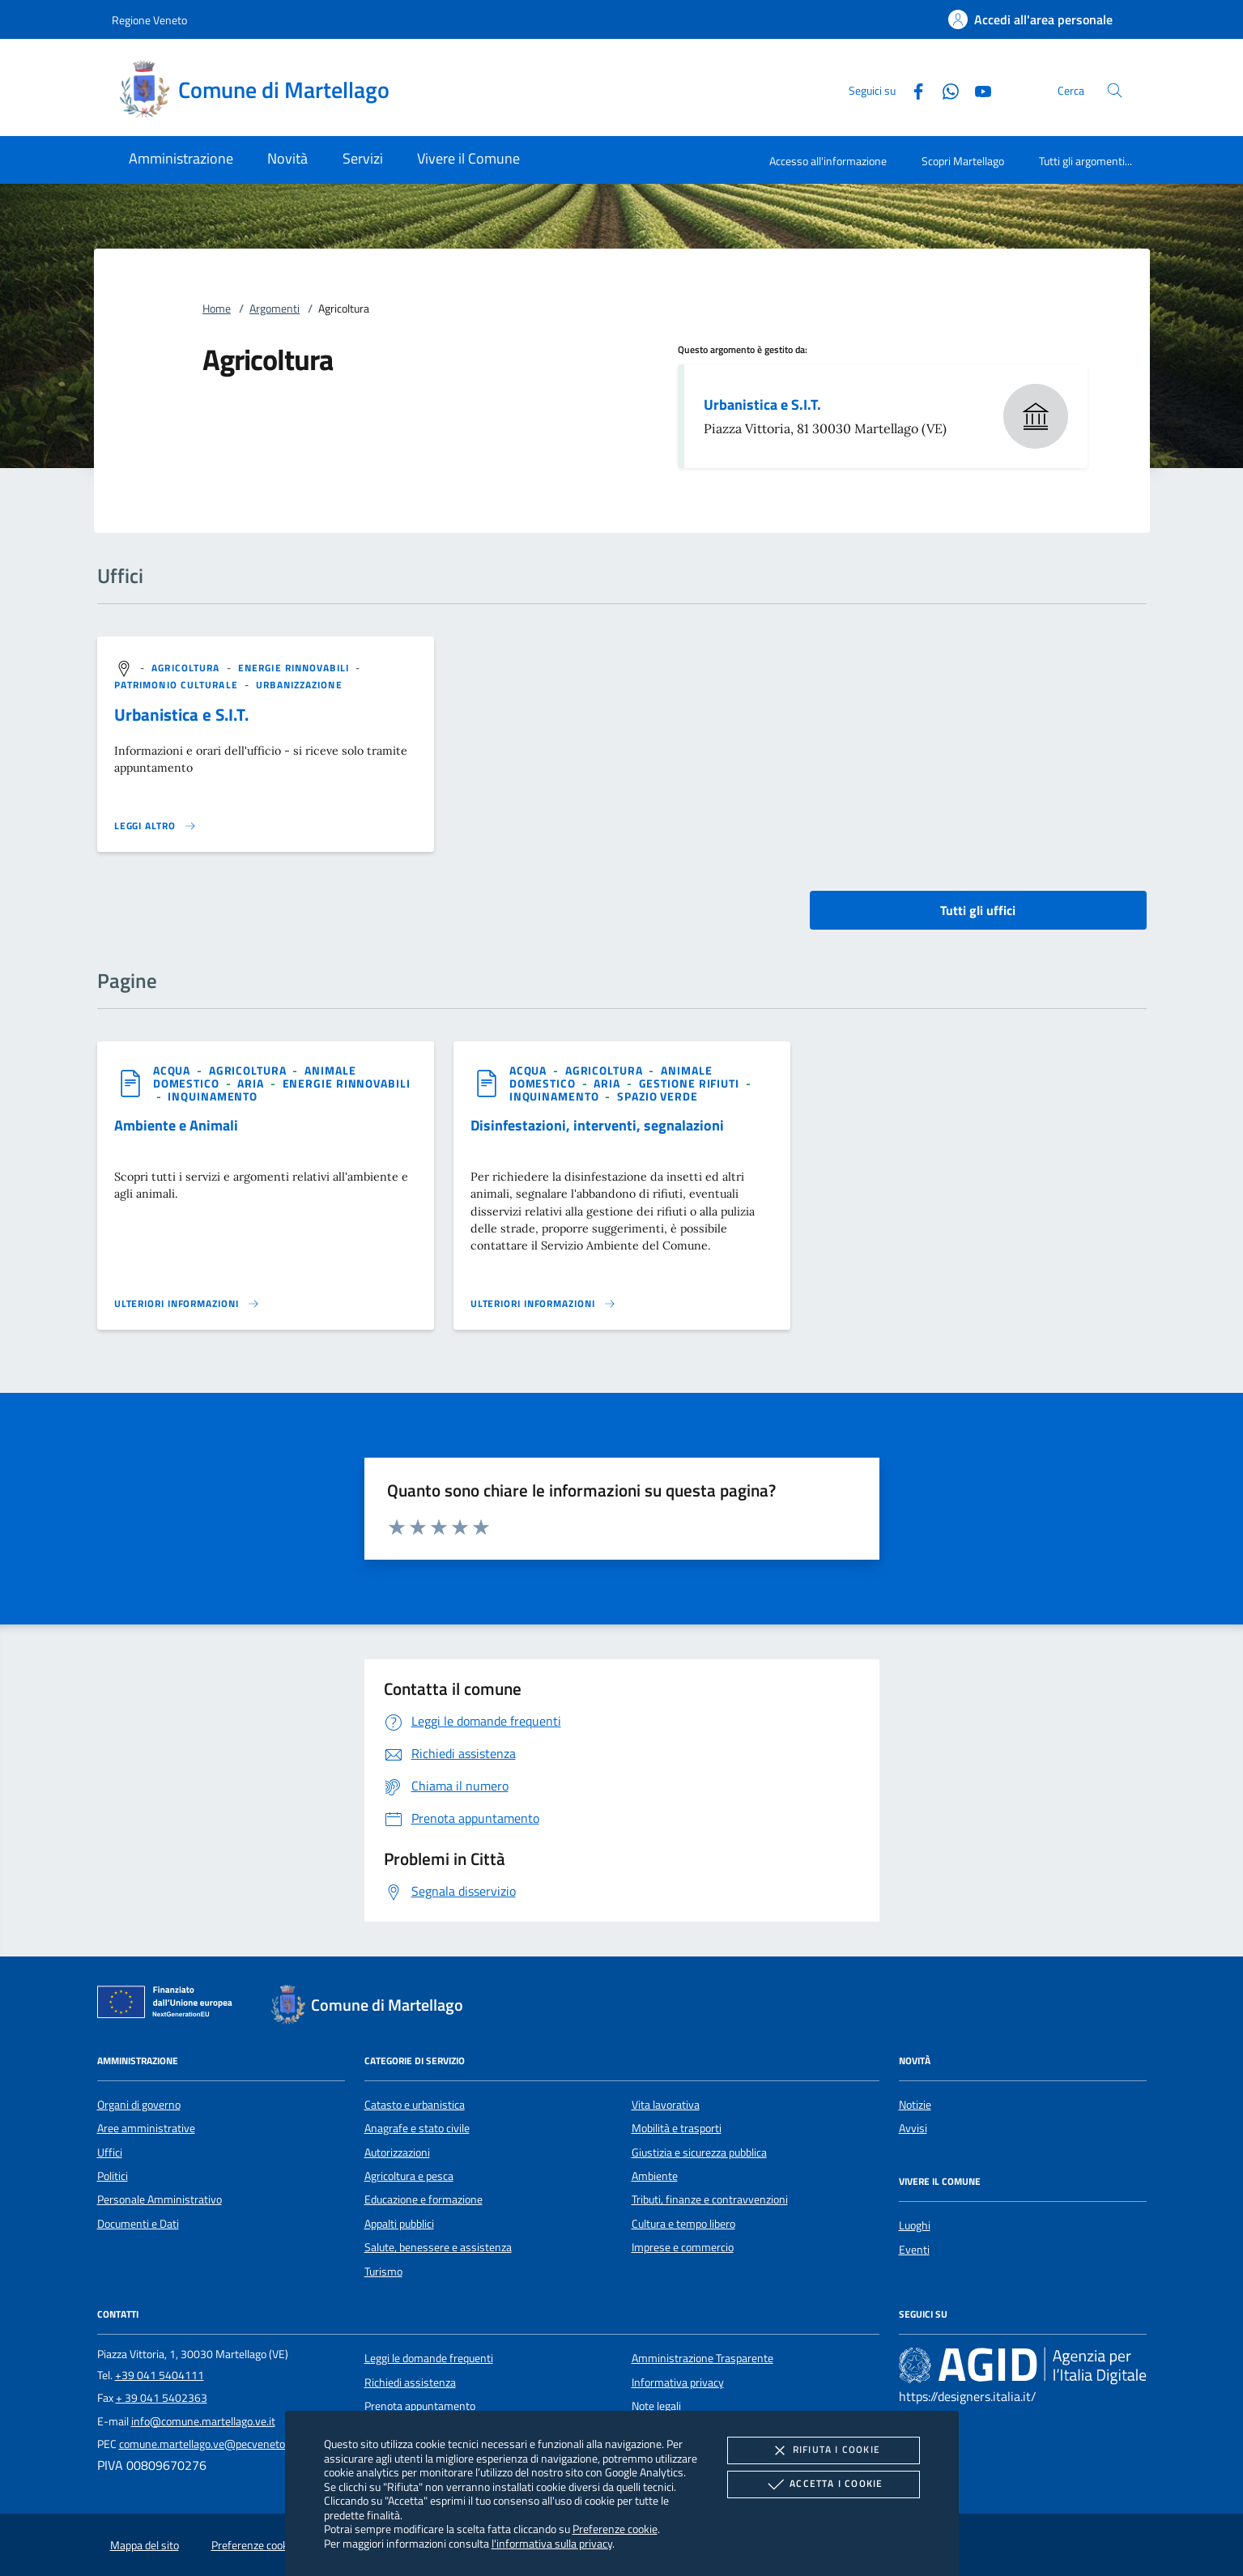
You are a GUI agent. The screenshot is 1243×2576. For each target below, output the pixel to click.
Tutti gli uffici (977, 910)
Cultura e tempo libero (683, 2224)
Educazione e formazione (423, 2199)
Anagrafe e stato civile (417, 2128)
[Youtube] (976, 89)
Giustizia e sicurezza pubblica (699, 2152)
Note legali (656, 2406)
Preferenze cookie (615, 2528)
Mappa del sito (144, 2545)
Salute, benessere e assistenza (438, 2247)
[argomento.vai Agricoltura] (187, 667)
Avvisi (913, 2128)
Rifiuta (823, 2450)
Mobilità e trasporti (677, 2128)
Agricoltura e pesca (408, 2176)
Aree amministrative (146, 2128)
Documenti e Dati (138, 2224)
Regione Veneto (149, 19)
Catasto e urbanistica (414, 2105)
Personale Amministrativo (159, 2199)
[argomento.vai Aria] (252, 1083)
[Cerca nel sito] (1114, 90)
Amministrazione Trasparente (702, 2358)
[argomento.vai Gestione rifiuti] (691, 1083)
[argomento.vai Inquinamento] (213, 1096)
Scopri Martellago (963, 160)
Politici (112, 2176)
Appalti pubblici (399, 2224)
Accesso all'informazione (828, 160)
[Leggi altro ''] (155, 826)
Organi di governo (139, 2105)
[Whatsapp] (944, 89)
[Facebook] (912, 89)
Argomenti (274, 308)
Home (216, 308)
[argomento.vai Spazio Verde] (657, 1096)
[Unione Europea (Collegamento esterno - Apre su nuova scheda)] (169, 2005)
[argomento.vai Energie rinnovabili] (295, 667)
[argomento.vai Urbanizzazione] (299, 684)
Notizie (915, 2105)
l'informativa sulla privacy (552, 2543)
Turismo (383, 2271)
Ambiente (655, 2176)
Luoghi (914, 2225)
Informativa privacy (678, 2382)
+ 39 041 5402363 (161, 2398)
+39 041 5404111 (159, 2375)
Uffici (109, 2152)
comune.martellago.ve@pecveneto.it (206, 2444)
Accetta (823, 2484)
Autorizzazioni (397, 2152)
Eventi (914, 2250)
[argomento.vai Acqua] (173, 1070)
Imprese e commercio (683, 2247)
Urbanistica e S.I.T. (762, 404)
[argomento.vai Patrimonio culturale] (177, 684)
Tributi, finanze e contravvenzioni (710, 2199)
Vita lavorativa (666, 2105)
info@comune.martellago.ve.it (203, 2421)
